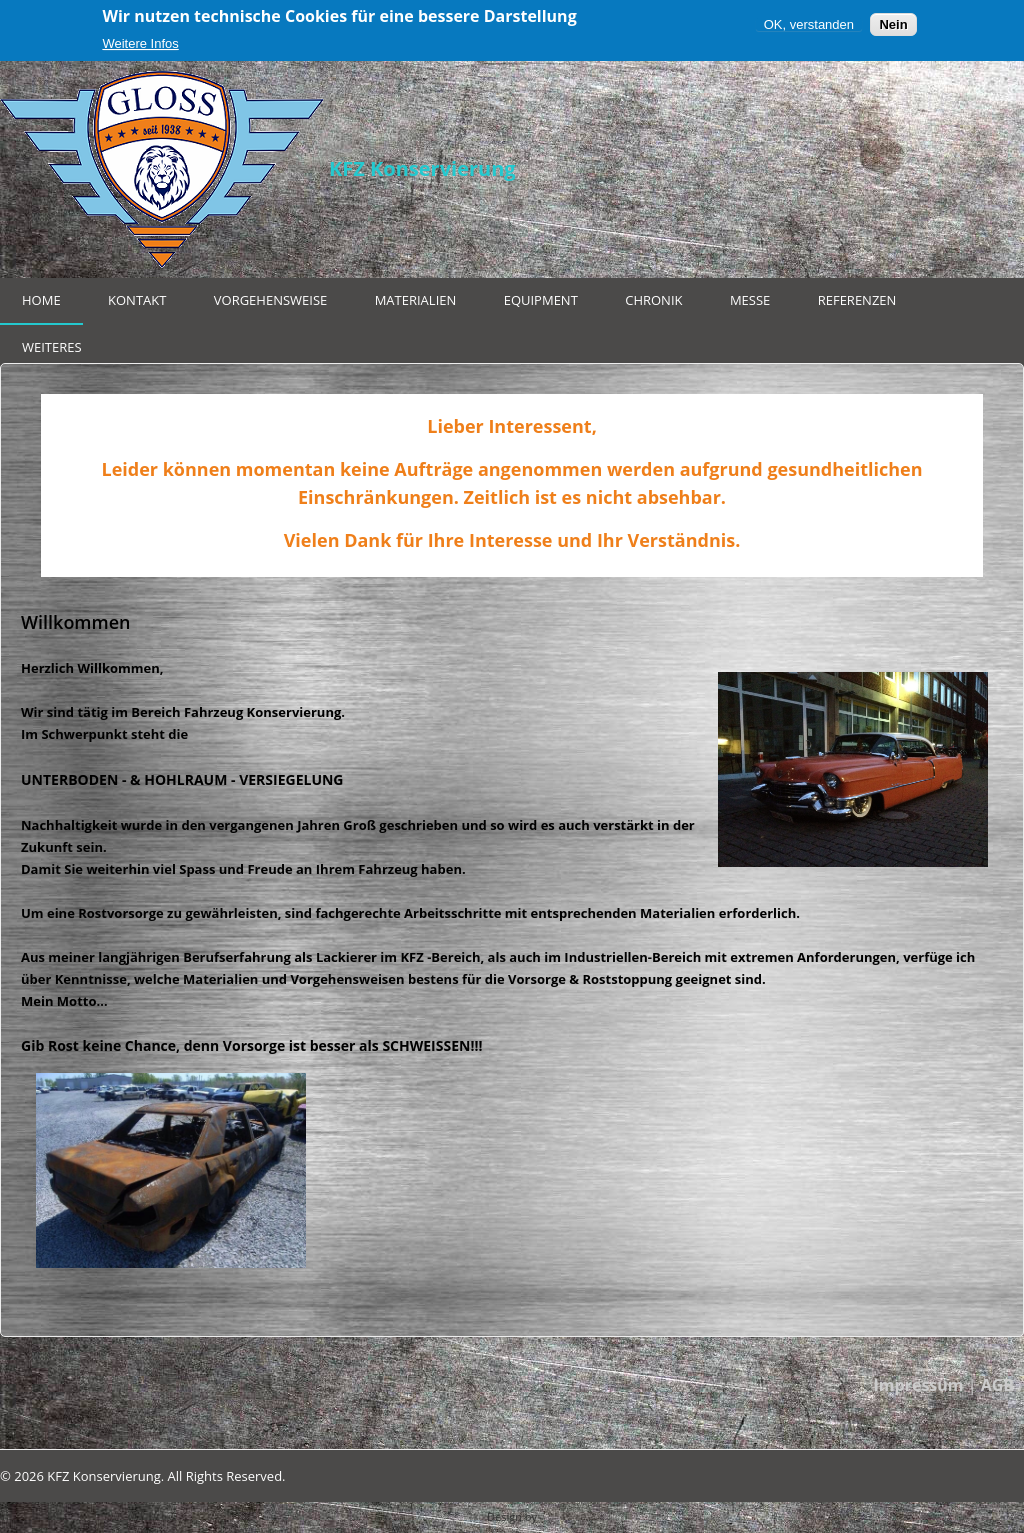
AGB (997, 1385)
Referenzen (857, 300)
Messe (750, 300)
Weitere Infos (140, 43)
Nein (893, 24)
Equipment (541, 300)
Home (41, 300)
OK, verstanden (809, 24)
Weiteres (52, 347)
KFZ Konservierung (422, 168)
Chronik (653, 300)
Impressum (919, 1385)
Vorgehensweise (271, 300)
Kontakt (137, 300)
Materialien (416, 300)
